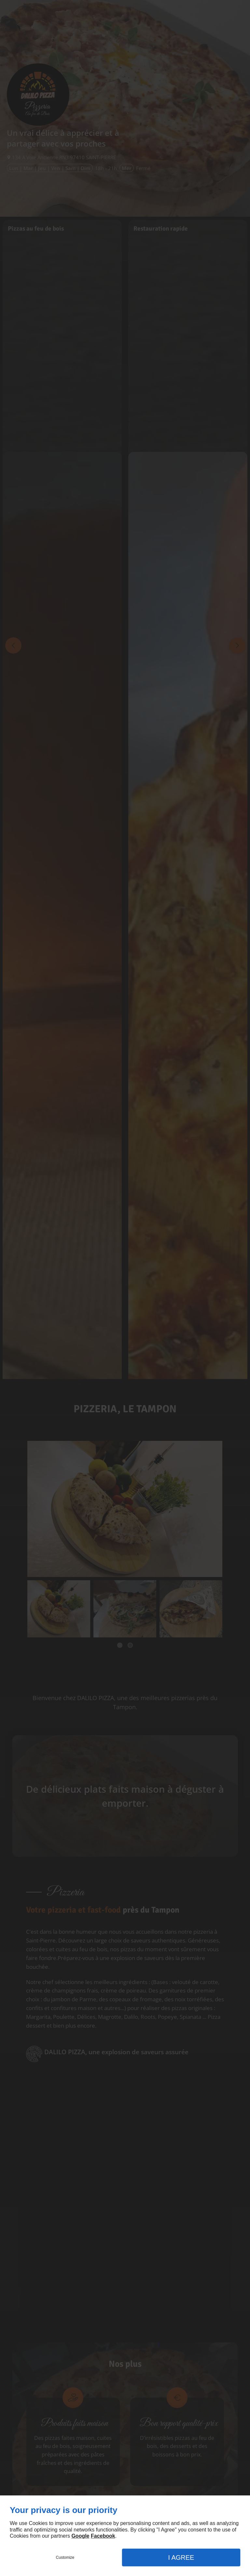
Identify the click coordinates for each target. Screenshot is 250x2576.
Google (80, 2536)
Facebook (103, 2536)
